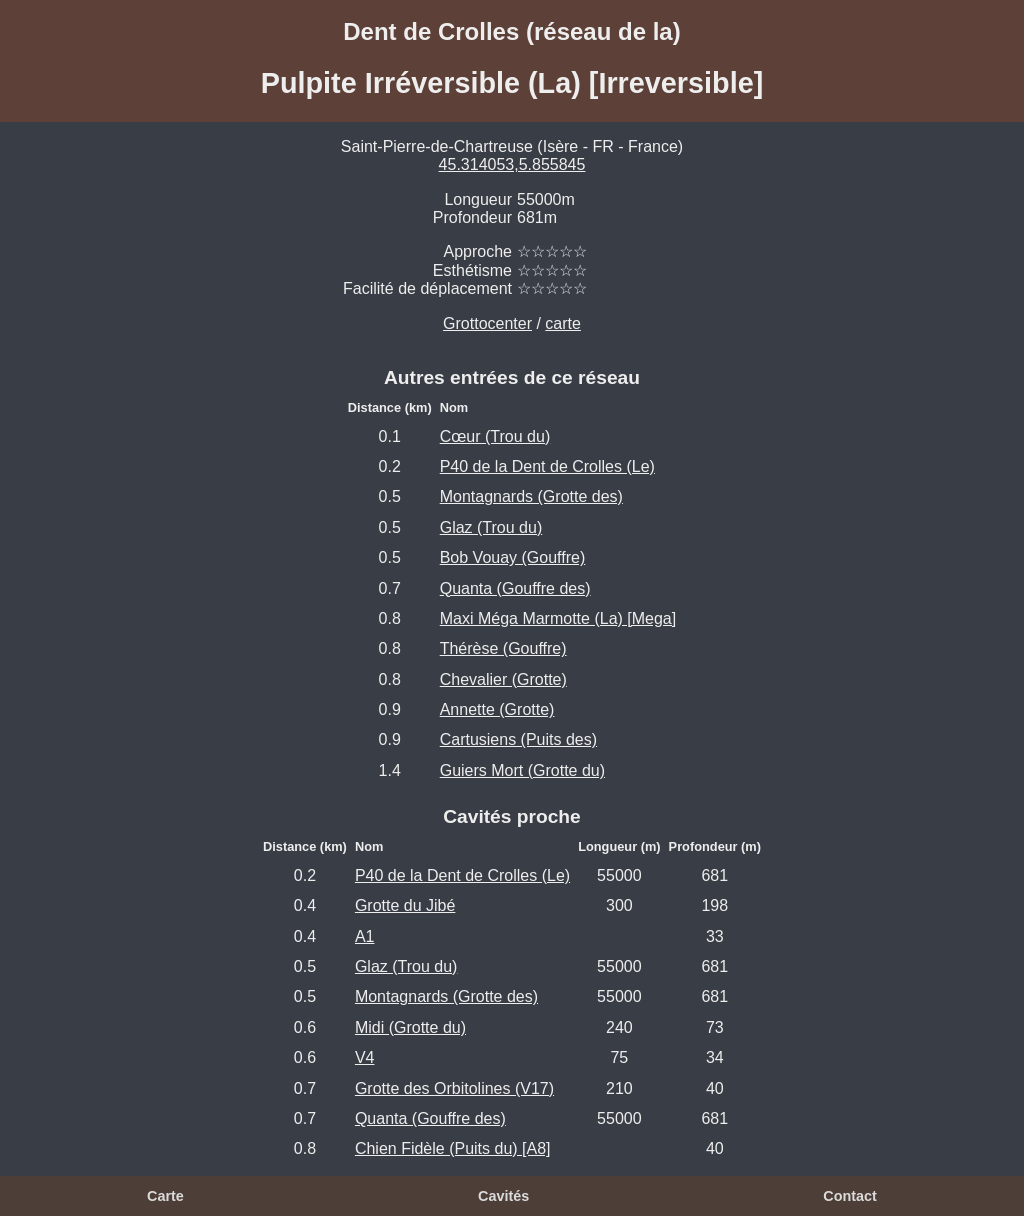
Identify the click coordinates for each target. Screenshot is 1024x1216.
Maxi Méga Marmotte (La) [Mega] (558, 618)
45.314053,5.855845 (512, 164)
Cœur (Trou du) (495, 436)
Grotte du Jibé (405, 905)
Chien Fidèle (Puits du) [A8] (453, 1148)
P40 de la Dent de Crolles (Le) (547, 466)
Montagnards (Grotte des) (531, 496)
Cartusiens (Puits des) (518, 739)
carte (563, 323)
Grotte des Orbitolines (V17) (454, 1088)
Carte (165, 1196)
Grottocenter (487, 323)
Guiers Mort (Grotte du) (522, 770)
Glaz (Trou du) (491, 527)
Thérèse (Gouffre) (503, 648)
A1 (365, 936)
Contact (850, 1196)
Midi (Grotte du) (410, 1027)
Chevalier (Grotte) (503, 679)
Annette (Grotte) (497, 709)
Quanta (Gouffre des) (515, 588)
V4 (365, 1057)
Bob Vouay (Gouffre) (513, 557)
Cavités (503, 1196)
